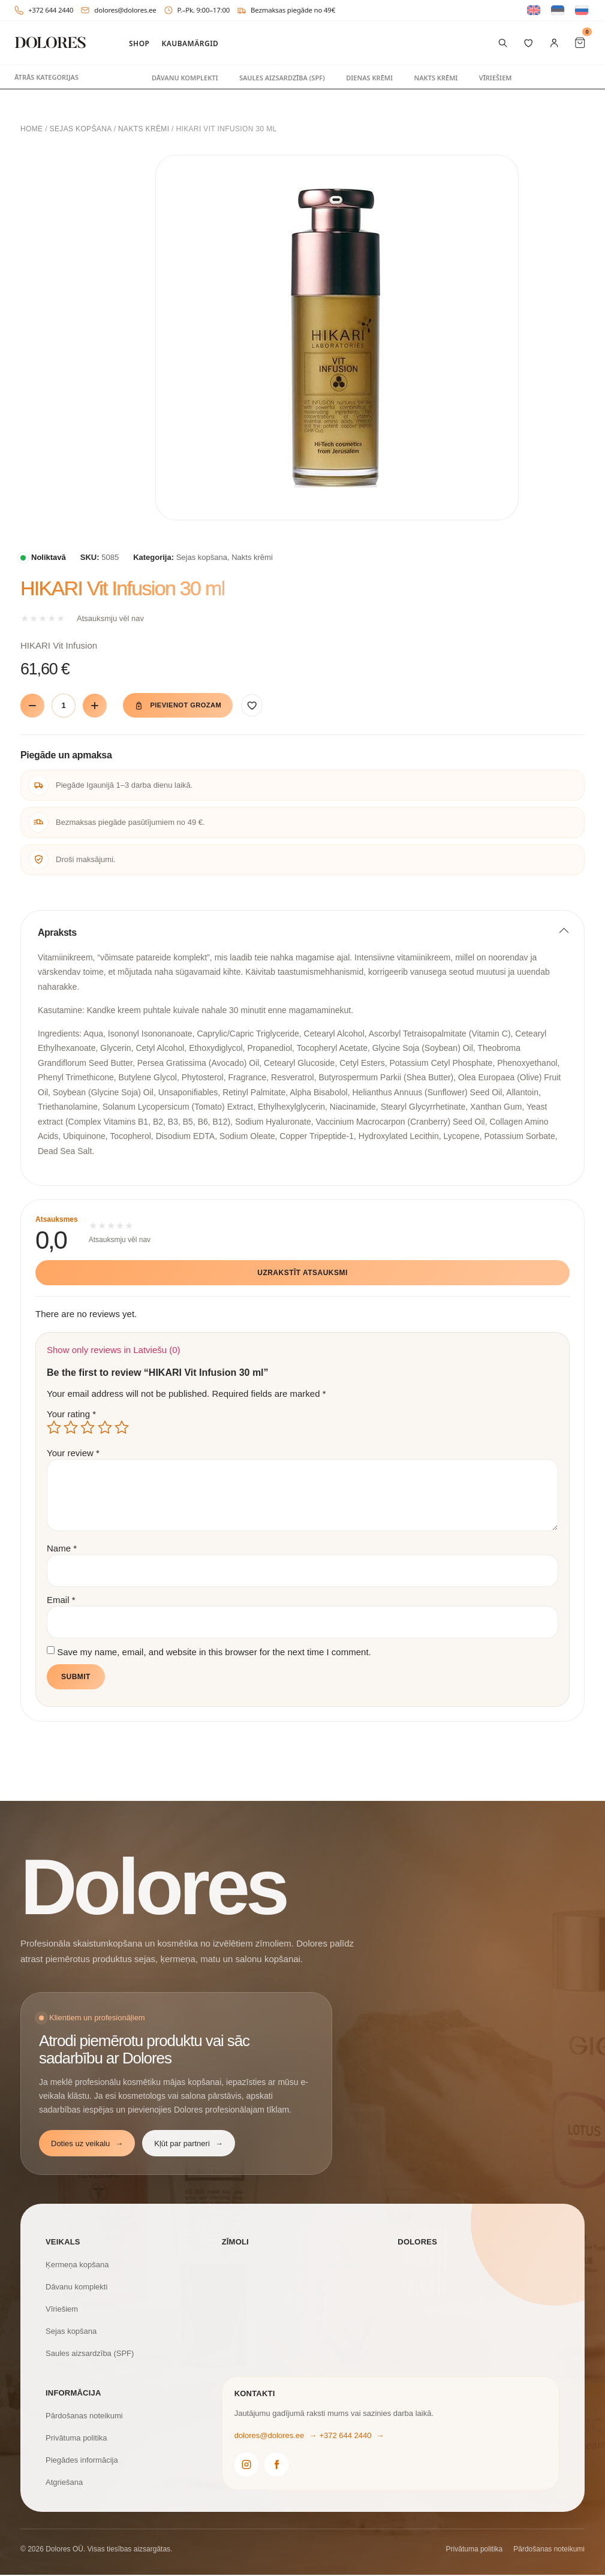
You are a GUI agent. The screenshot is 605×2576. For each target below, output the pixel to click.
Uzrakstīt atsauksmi (302, 1274)
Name (62, 1548)
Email (61, 1600)
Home (31, 129)
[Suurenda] (95, 706)
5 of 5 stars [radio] (122, 1428)
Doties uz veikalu (87, 2144)
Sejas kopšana (81, 129)
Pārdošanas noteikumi (84, 2416)
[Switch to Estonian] (558, 10)
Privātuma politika (76, 2438)
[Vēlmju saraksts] (528, 42)
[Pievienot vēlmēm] (268, 705)
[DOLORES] (50, 43)
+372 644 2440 (43, 10)
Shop (139, 43)
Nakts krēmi (435, 77)
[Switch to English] (534, 10)
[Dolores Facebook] (276, 2465)
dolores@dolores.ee (118, 10)
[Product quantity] (64, 706)
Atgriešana (64, 2482)
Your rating (71, 1414)
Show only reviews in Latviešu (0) (113, 1350)
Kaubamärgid (189, 43)
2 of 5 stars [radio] (71, 1428)
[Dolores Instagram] (246, 2465)
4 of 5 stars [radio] (105, 1428)
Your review (73, 1453)
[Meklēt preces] (502, 42)
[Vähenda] (32, 706)
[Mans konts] (554, 42)
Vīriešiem (495, 77)
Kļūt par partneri (188, 2144)
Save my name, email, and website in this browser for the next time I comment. (214, 1652)
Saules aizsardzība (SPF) (282, 77)
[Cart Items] (580, 42)
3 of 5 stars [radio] (87, 1428)
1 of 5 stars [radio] (54, 1428)
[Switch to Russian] (582, 10)
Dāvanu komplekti (185, 77)
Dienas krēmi (369, 77)
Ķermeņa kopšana (77, 2265)
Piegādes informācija (82, 2460)
